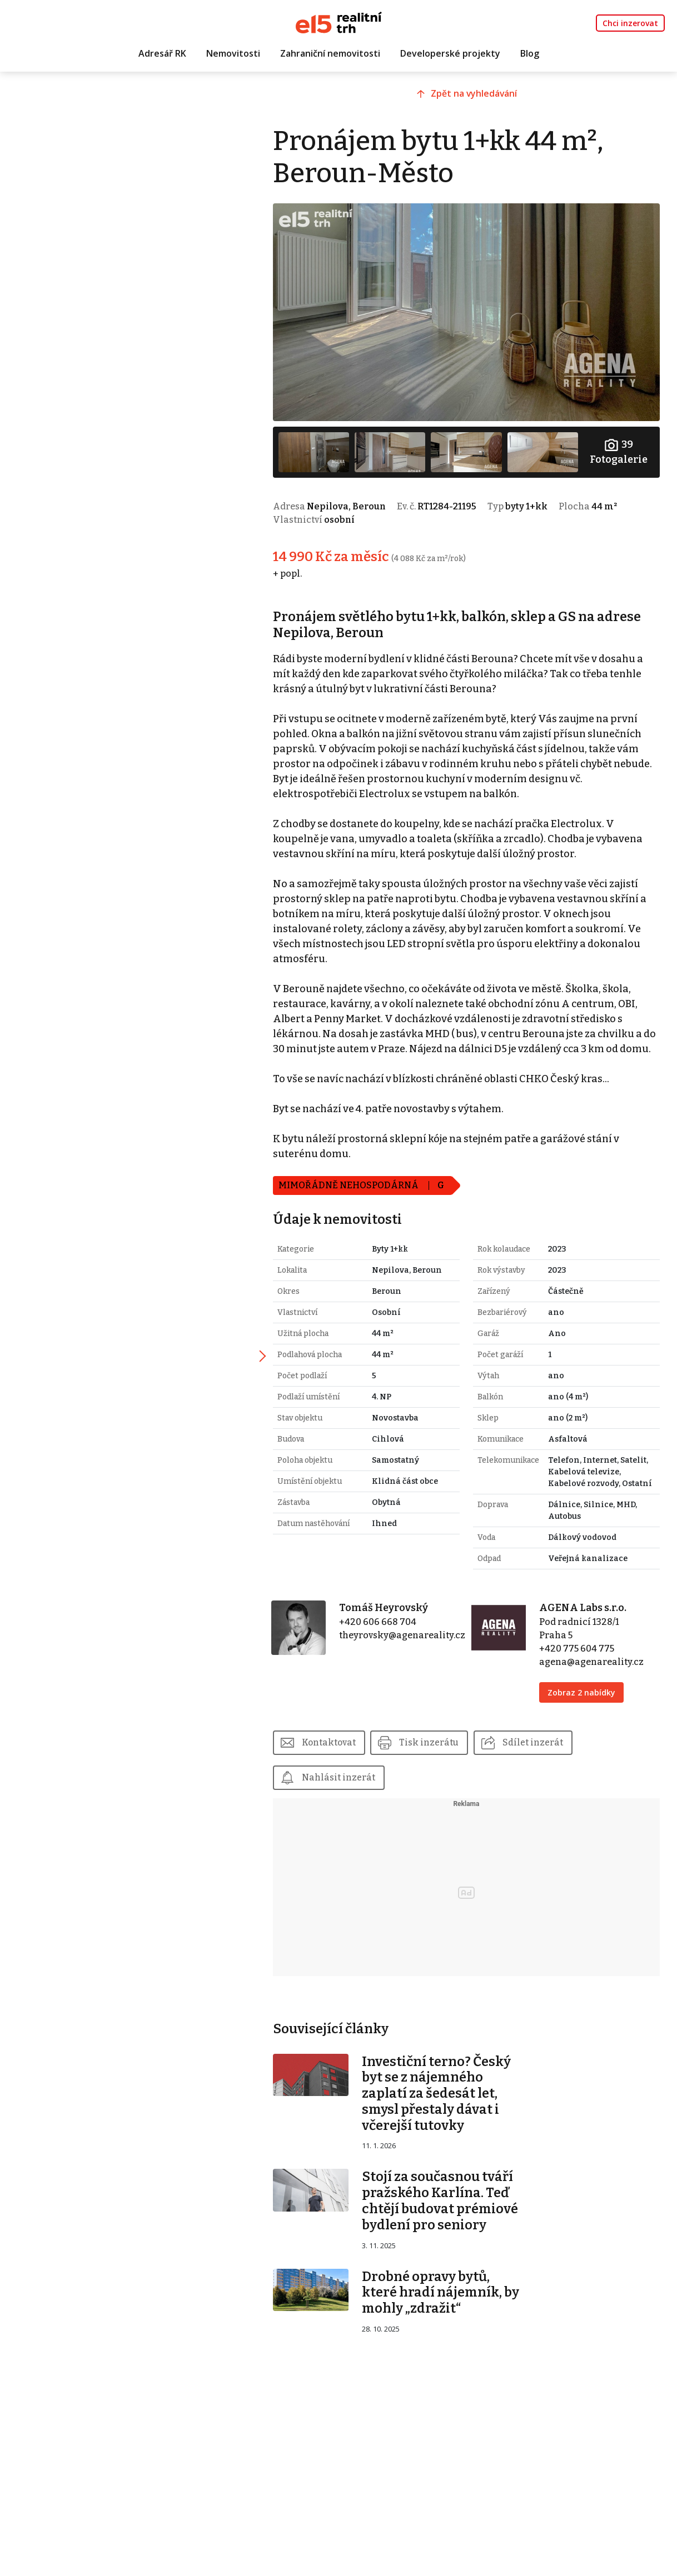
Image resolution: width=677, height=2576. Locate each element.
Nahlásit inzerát (354, 1798)
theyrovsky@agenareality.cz (415, 1655)
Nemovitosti (233, 54)
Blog (529, 54)
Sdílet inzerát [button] (550, 1762)
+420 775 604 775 (581, 1668)
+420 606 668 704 (390, 1642)
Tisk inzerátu (446, 1762)
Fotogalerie (620, 446)
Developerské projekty (450, 54)
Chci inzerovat (630, 23)
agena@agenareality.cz (596, 1682)
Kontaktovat (344, 1762)
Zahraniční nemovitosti (330, 54)
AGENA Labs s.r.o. (587, 1628)
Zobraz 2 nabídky (586, 1712)
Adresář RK (162, 54)
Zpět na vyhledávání (485, 98)
